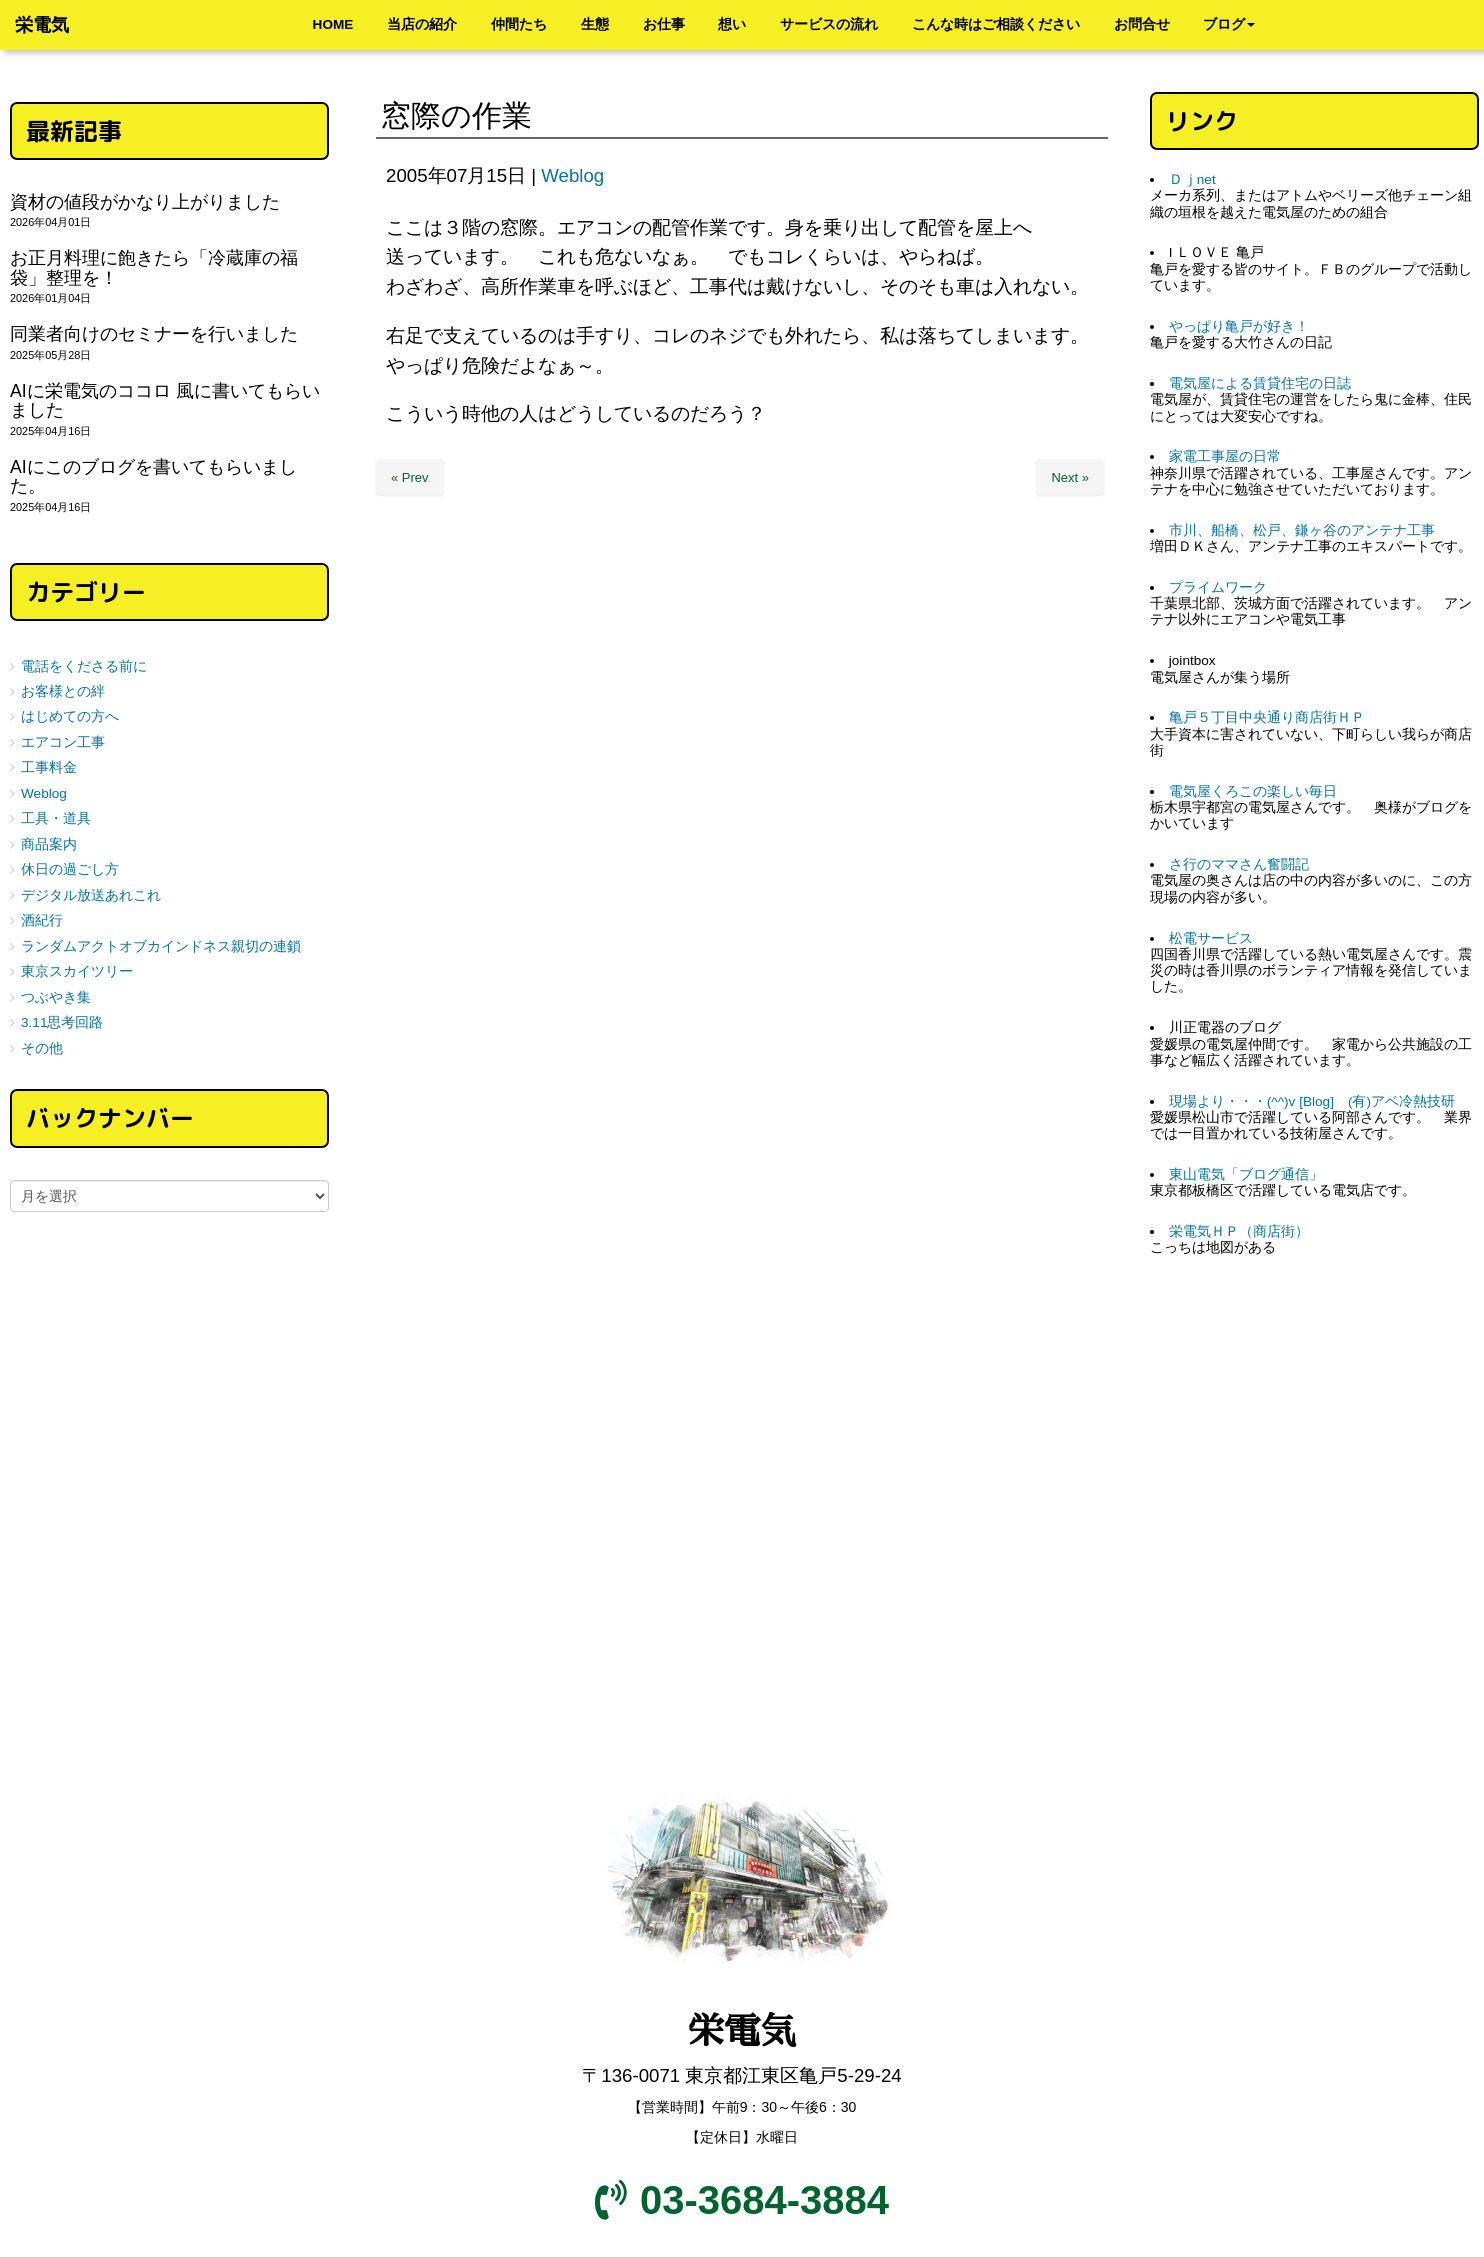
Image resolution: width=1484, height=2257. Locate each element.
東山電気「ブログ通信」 (1246, 1174)
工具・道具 (56, 818)
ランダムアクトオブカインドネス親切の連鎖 (161, 946)
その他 (42, 1048)
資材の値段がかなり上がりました (145, 202)
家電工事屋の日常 (1225, 456)
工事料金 (49, 767)
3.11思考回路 (62, 1022)
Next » (1070, 477)
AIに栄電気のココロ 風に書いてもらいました (165, 400)
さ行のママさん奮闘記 (1239, 864)
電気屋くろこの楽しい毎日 (1253, 791)
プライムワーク (1218, 587)
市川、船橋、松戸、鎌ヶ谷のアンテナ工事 (1302, 530)
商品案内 (49, 844)
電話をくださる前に (84, 666)
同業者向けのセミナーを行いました (154, 334)
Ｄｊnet (1192, 179)
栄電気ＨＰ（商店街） (1239, 1231)
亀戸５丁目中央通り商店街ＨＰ (1267, 717)
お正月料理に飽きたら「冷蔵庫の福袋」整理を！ (154, 267)
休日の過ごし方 (70, 869)
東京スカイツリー (77, 971)
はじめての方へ (70, 716)
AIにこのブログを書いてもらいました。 (153, 476)
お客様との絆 (63, 691)
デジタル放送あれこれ (91, 895)
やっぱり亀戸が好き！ (1239, 326)
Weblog (572, 175)
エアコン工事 (63, 742)
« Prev (410, 477)
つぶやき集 (56, 997)
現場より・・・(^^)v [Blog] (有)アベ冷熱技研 (1312, 1101)
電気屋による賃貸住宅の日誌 (1260, 383)
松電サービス (1211, 938)
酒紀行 (42, 920)
